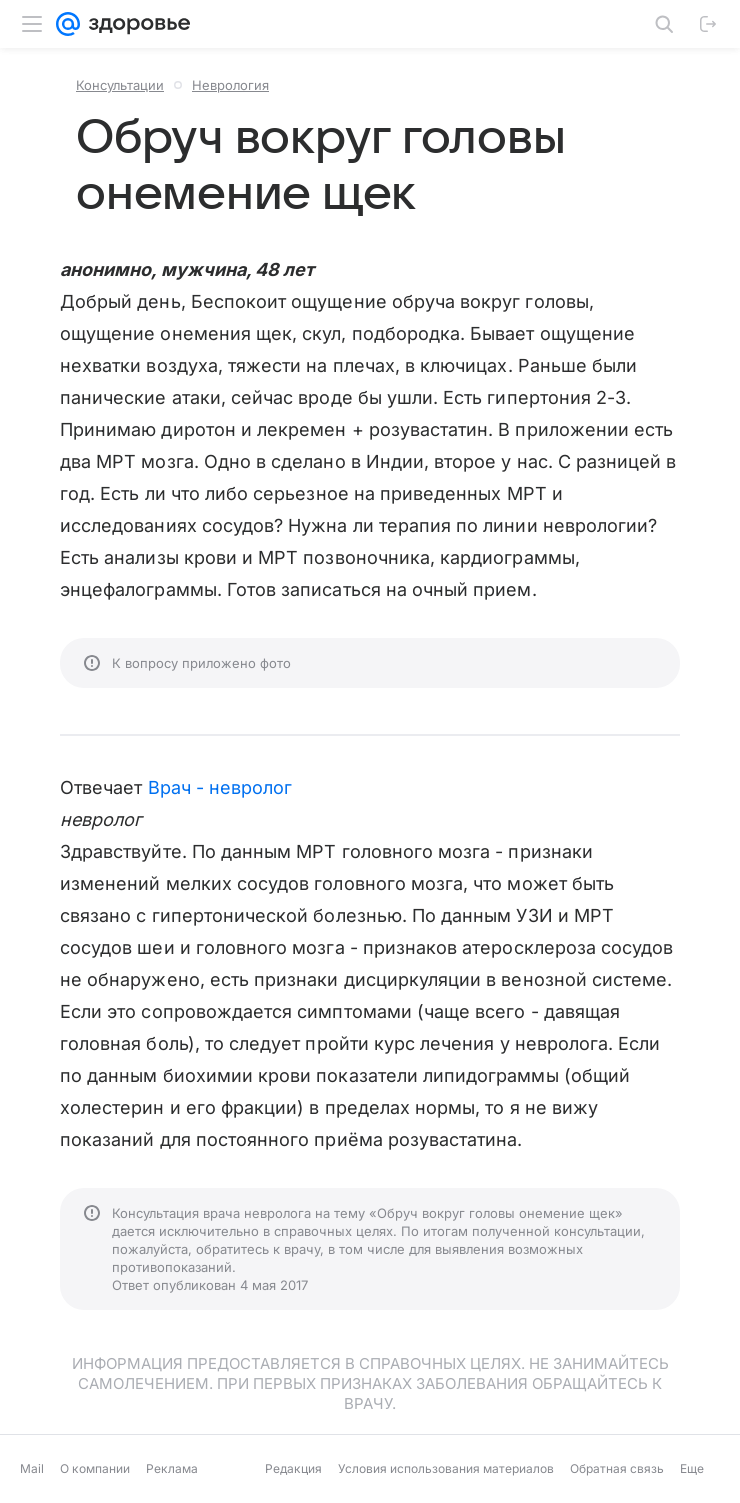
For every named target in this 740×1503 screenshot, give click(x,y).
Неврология (230, 85)
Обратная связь (617, 1468)
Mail (32, 1468)
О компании (95, 1468)
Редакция (293, 1468)
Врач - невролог (220, 787)
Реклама (172, 1468)
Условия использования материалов (446, 1468)
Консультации (120, 85)
